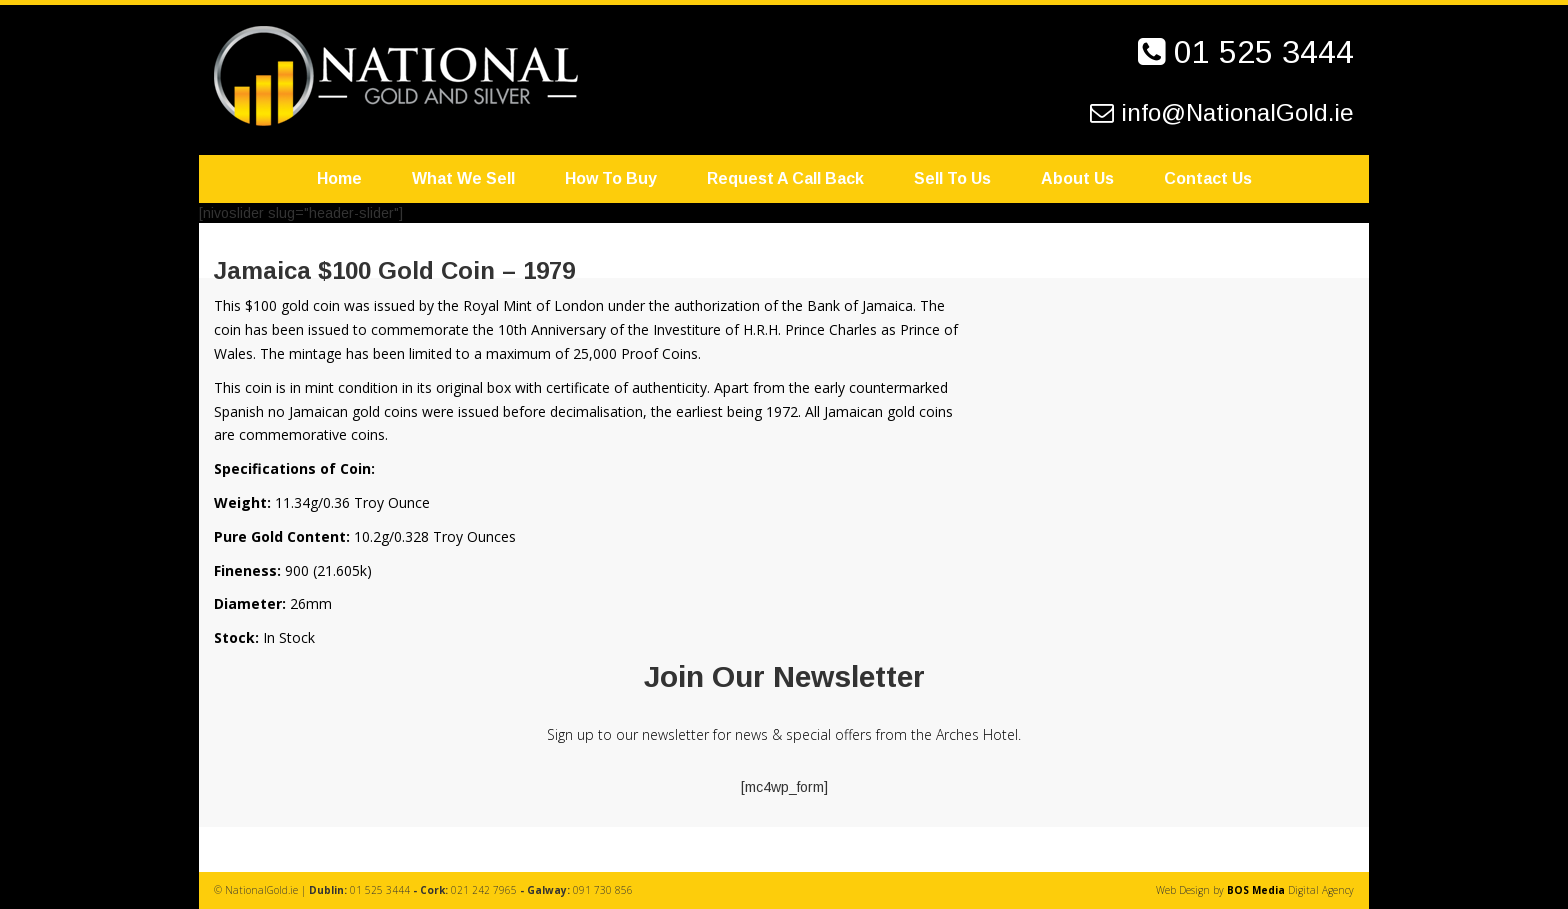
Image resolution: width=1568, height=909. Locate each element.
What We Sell (463, 178)
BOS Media (1256, 890)
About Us (1077, 178)
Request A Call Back (785, 178)
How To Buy (611, 178)
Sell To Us (952, 178)
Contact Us (1208, 178)
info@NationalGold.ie (1237, 112)
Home (339, 178)
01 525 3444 (1264, 52)
